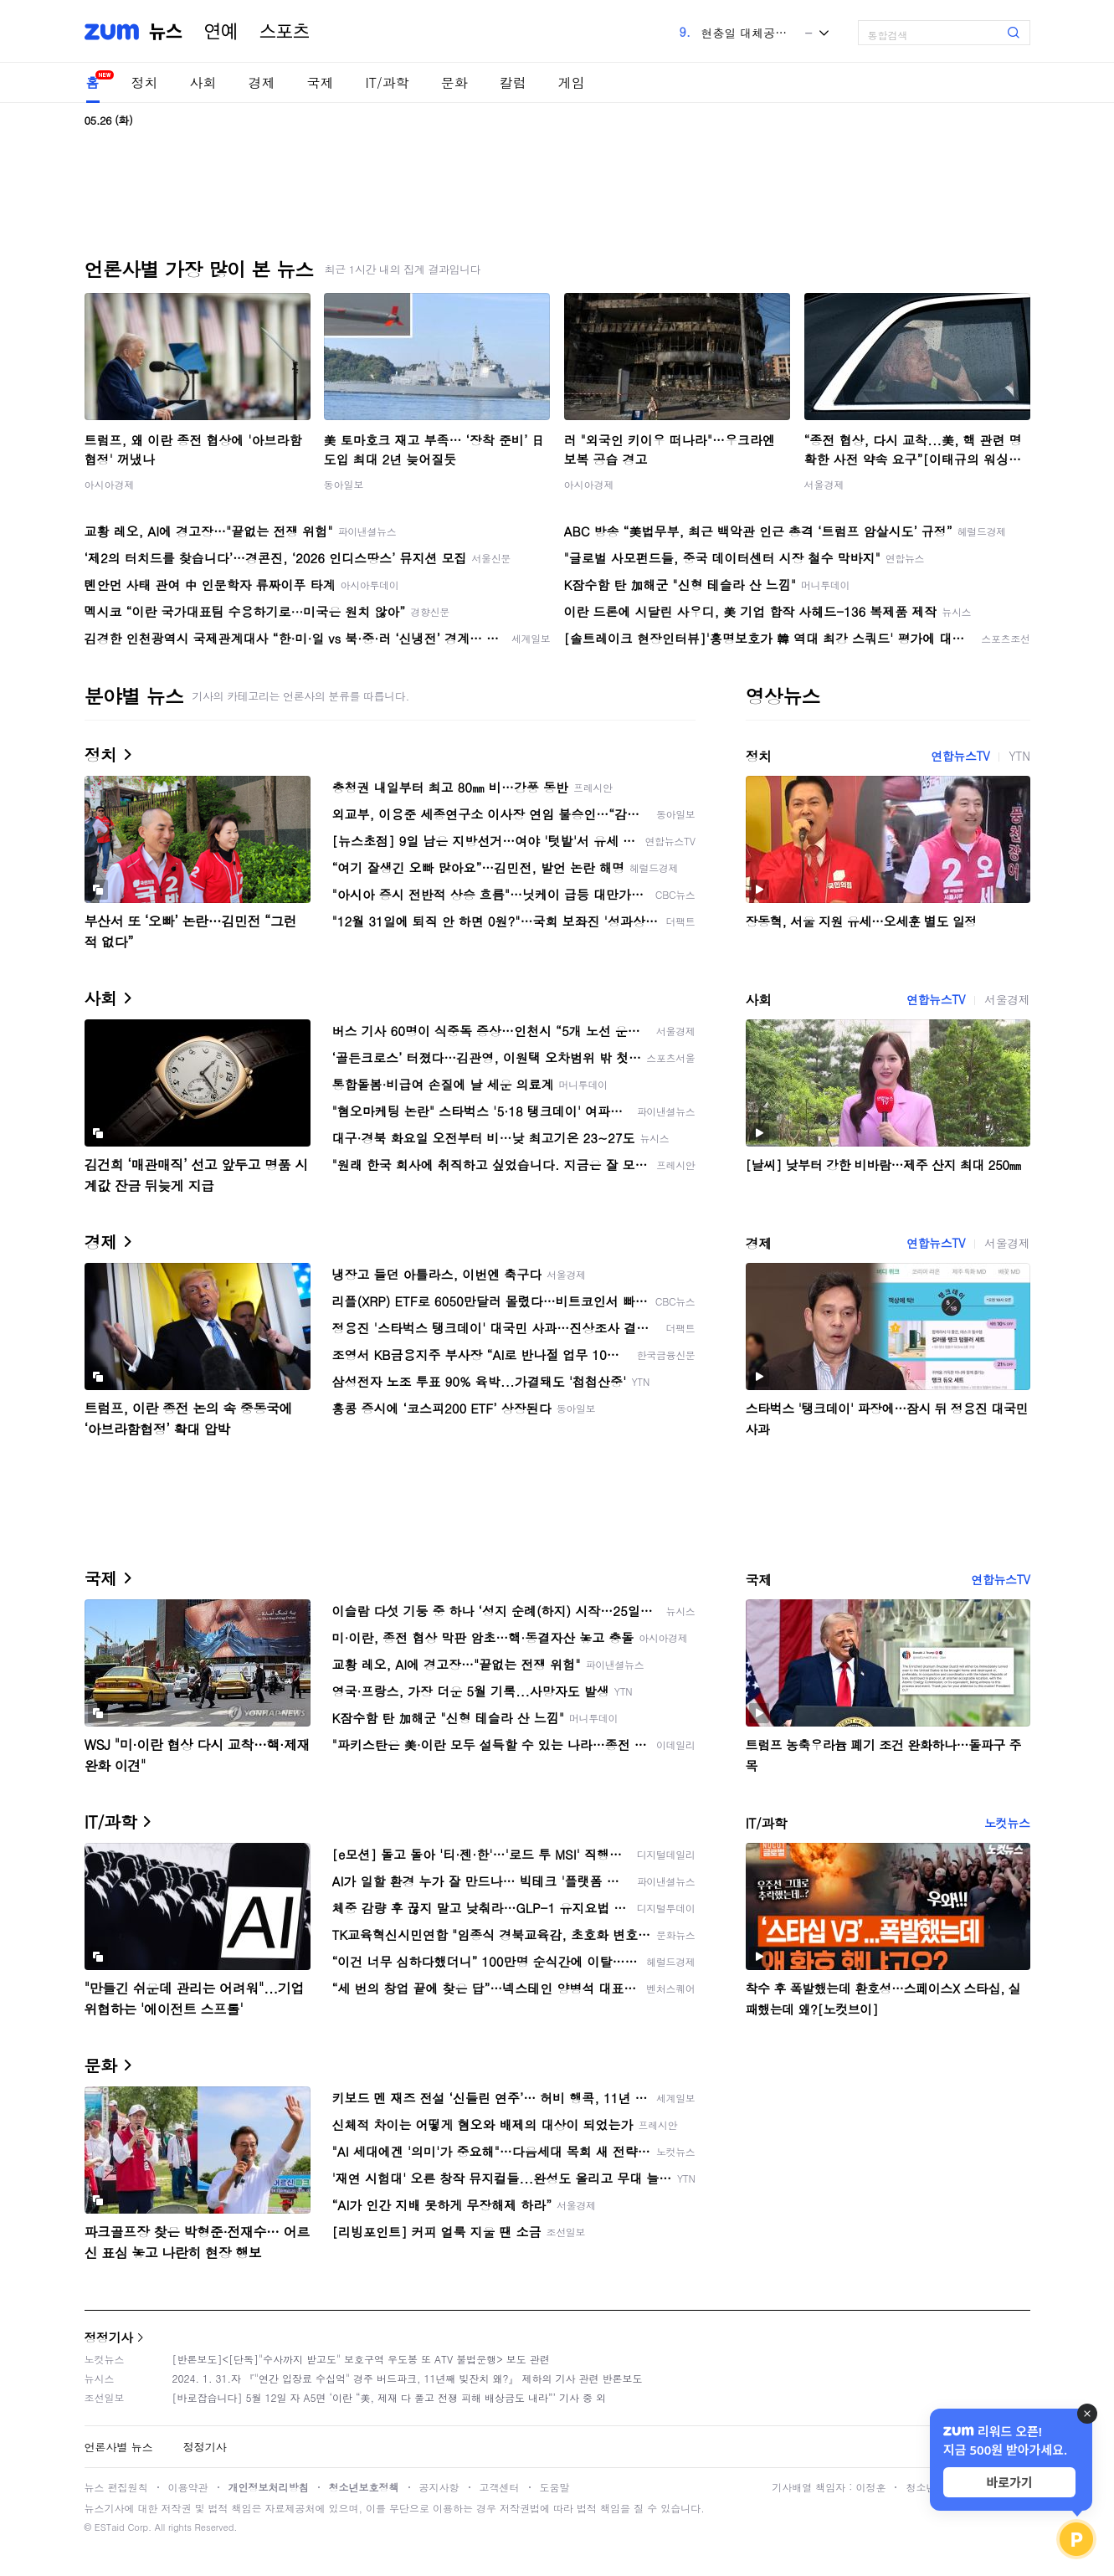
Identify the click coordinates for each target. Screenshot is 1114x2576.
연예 (221, 32)
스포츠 (284, 32)
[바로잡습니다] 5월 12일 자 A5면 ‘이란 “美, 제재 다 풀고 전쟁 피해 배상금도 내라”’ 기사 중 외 (389, 2397)
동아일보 (344, 484)
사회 (203, 82)
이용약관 (188, 2487)
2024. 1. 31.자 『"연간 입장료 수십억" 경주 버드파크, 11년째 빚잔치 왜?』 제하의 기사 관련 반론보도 (407, 2378)
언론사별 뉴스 (119, 2447)
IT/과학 (387, 82)
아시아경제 (110, 484)
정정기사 (109, 2337)
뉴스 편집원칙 (116, 2487)
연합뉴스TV (960, 755)
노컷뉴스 (1006, 1822)
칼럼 (513, 82)
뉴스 (165, 32)
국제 (320, 82)
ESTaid (110, 2527)
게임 (571, 82)
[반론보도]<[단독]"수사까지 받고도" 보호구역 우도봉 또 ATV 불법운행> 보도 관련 (361, 2359)
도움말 (555, 2487)
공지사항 (439, 2487)
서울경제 (824, 484)
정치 (144, 82)
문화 (454, 82)
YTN (1019, 755)
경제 (262, 82)
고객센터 (500, 2487)
